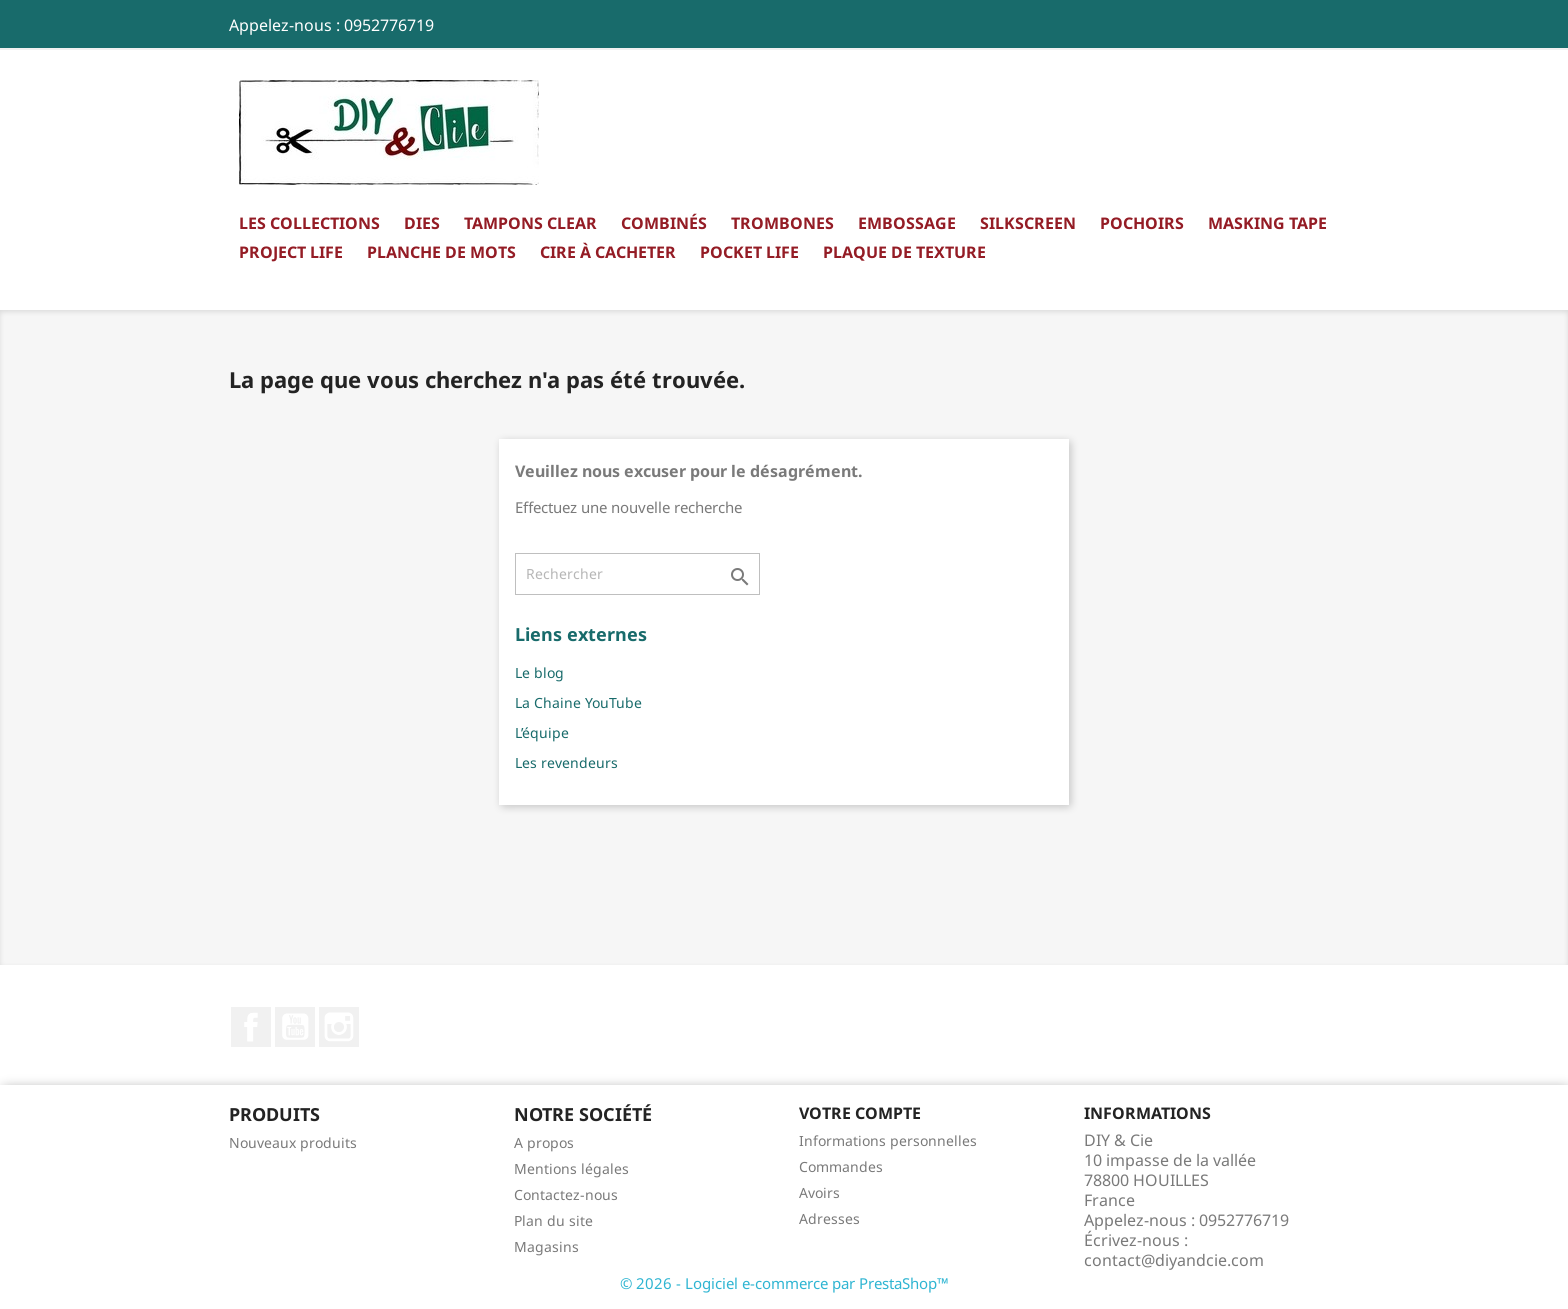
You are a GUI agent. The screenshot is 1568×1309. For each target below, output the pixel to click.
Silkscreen (1028, 223)
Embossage (907, 223)
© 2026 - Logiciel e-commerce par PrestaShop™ (784, 1283)
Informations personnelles (888, 1140)
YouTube (295, 1027)
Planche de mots (441, 252)
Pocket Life (749, 252)
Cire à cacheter (608, 252)
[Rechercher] (637, 574)
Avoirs (819, 1192)
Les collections (309, 223)
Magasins (546, 1246)
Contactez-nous (566, 1194)
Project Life (291, 252)
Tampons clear (530, 223)
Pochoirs (1142, 223)
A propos (544, 1142)
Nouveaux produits (293, 1142)
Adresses (829, 1218)
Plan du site (553, 1220)
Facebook (251, 1027)
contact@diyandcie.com (1174, 1260)
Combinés (664, 223)
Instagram (339, 1027)
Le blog (539, 672)
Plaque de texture (904, 252)
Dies (422, 223)
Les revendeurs (566, 762)
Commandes (841, 1166)
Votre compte (860, 1113)
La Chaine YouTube (578, 702)
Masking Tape (1267, 223)
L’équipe (542, 732)
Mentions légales (571, 1168)
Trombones (782, 223)
